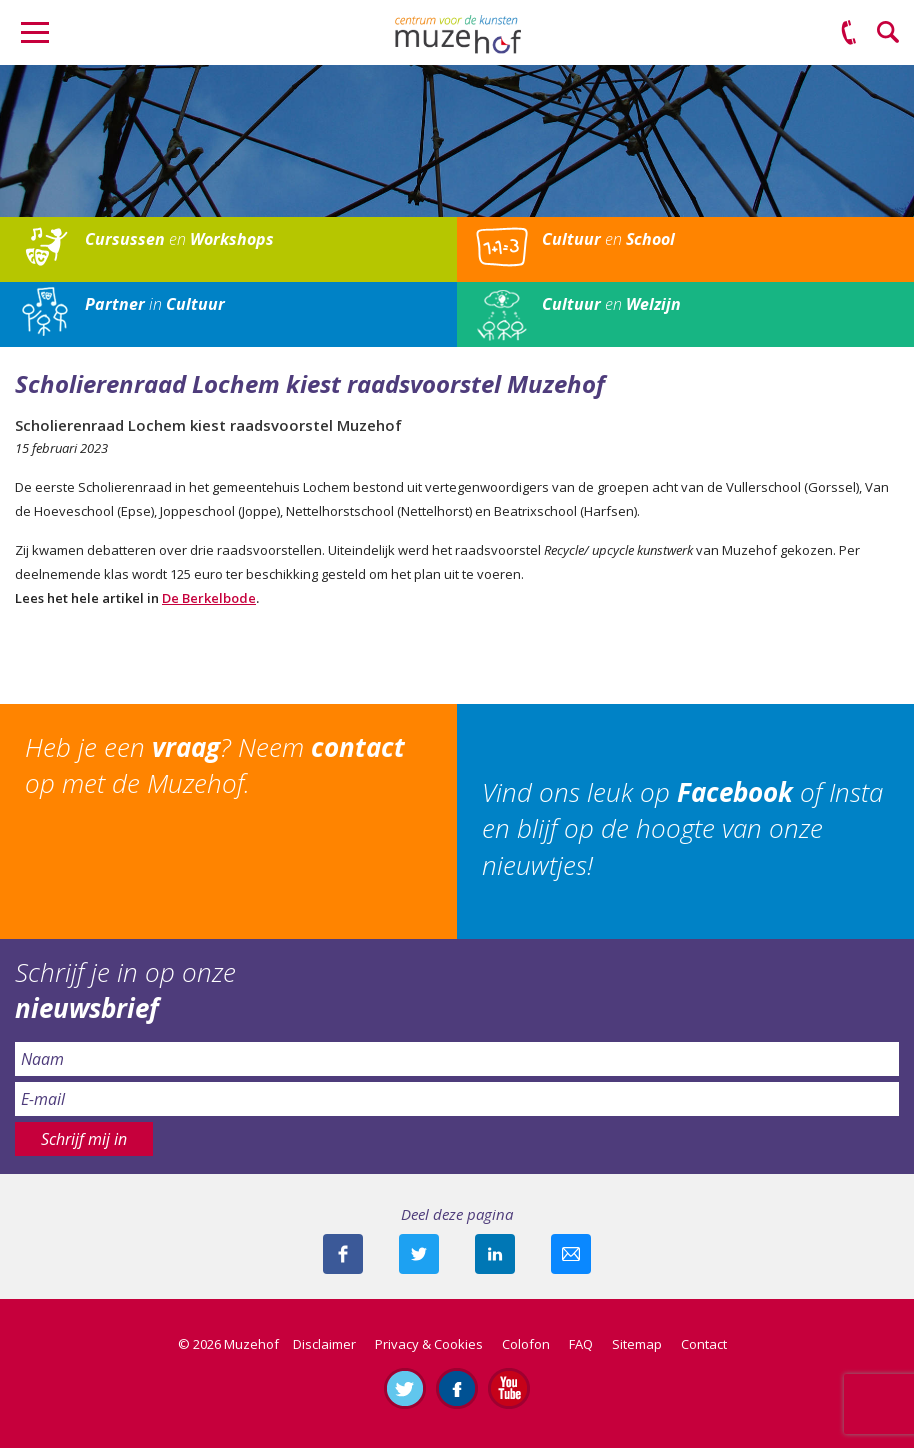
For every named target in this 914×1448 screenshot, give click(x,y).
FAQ (581, 1344)
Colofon (526, 1344)
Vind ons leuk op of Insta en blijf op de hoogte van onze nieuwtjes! (682, 828)
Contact (704, 1344)
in (155, 304)
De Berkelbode (209, 598)
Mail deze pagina (571, 1254)
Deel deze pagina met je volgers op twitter (419, 1254)
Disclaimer (324, 1344)
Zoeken (889, 33)
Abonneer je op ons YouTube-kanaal (509, 1388)
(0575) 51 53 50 (849, 33)
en (179, 239)
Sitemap (637, 1344)
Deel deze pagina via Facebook (343, 1254)
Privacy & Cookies (429, 1344)
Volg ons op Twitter (405, 1388)
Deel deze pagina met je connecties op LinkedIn (495, 1254)
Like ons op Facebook (457, 1388)
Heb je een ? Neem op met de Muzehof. (215, 765)
